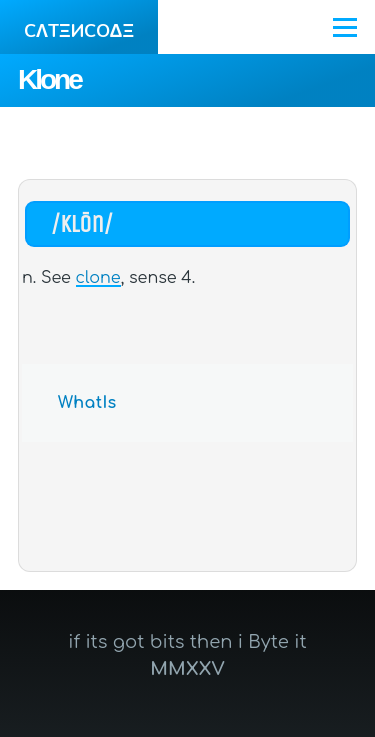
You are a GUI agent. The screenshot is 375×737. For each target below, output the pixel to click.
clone (98, 278)
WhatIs (87, 403)
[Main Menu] (345, 27)
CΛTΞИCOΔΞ (79, 31)
